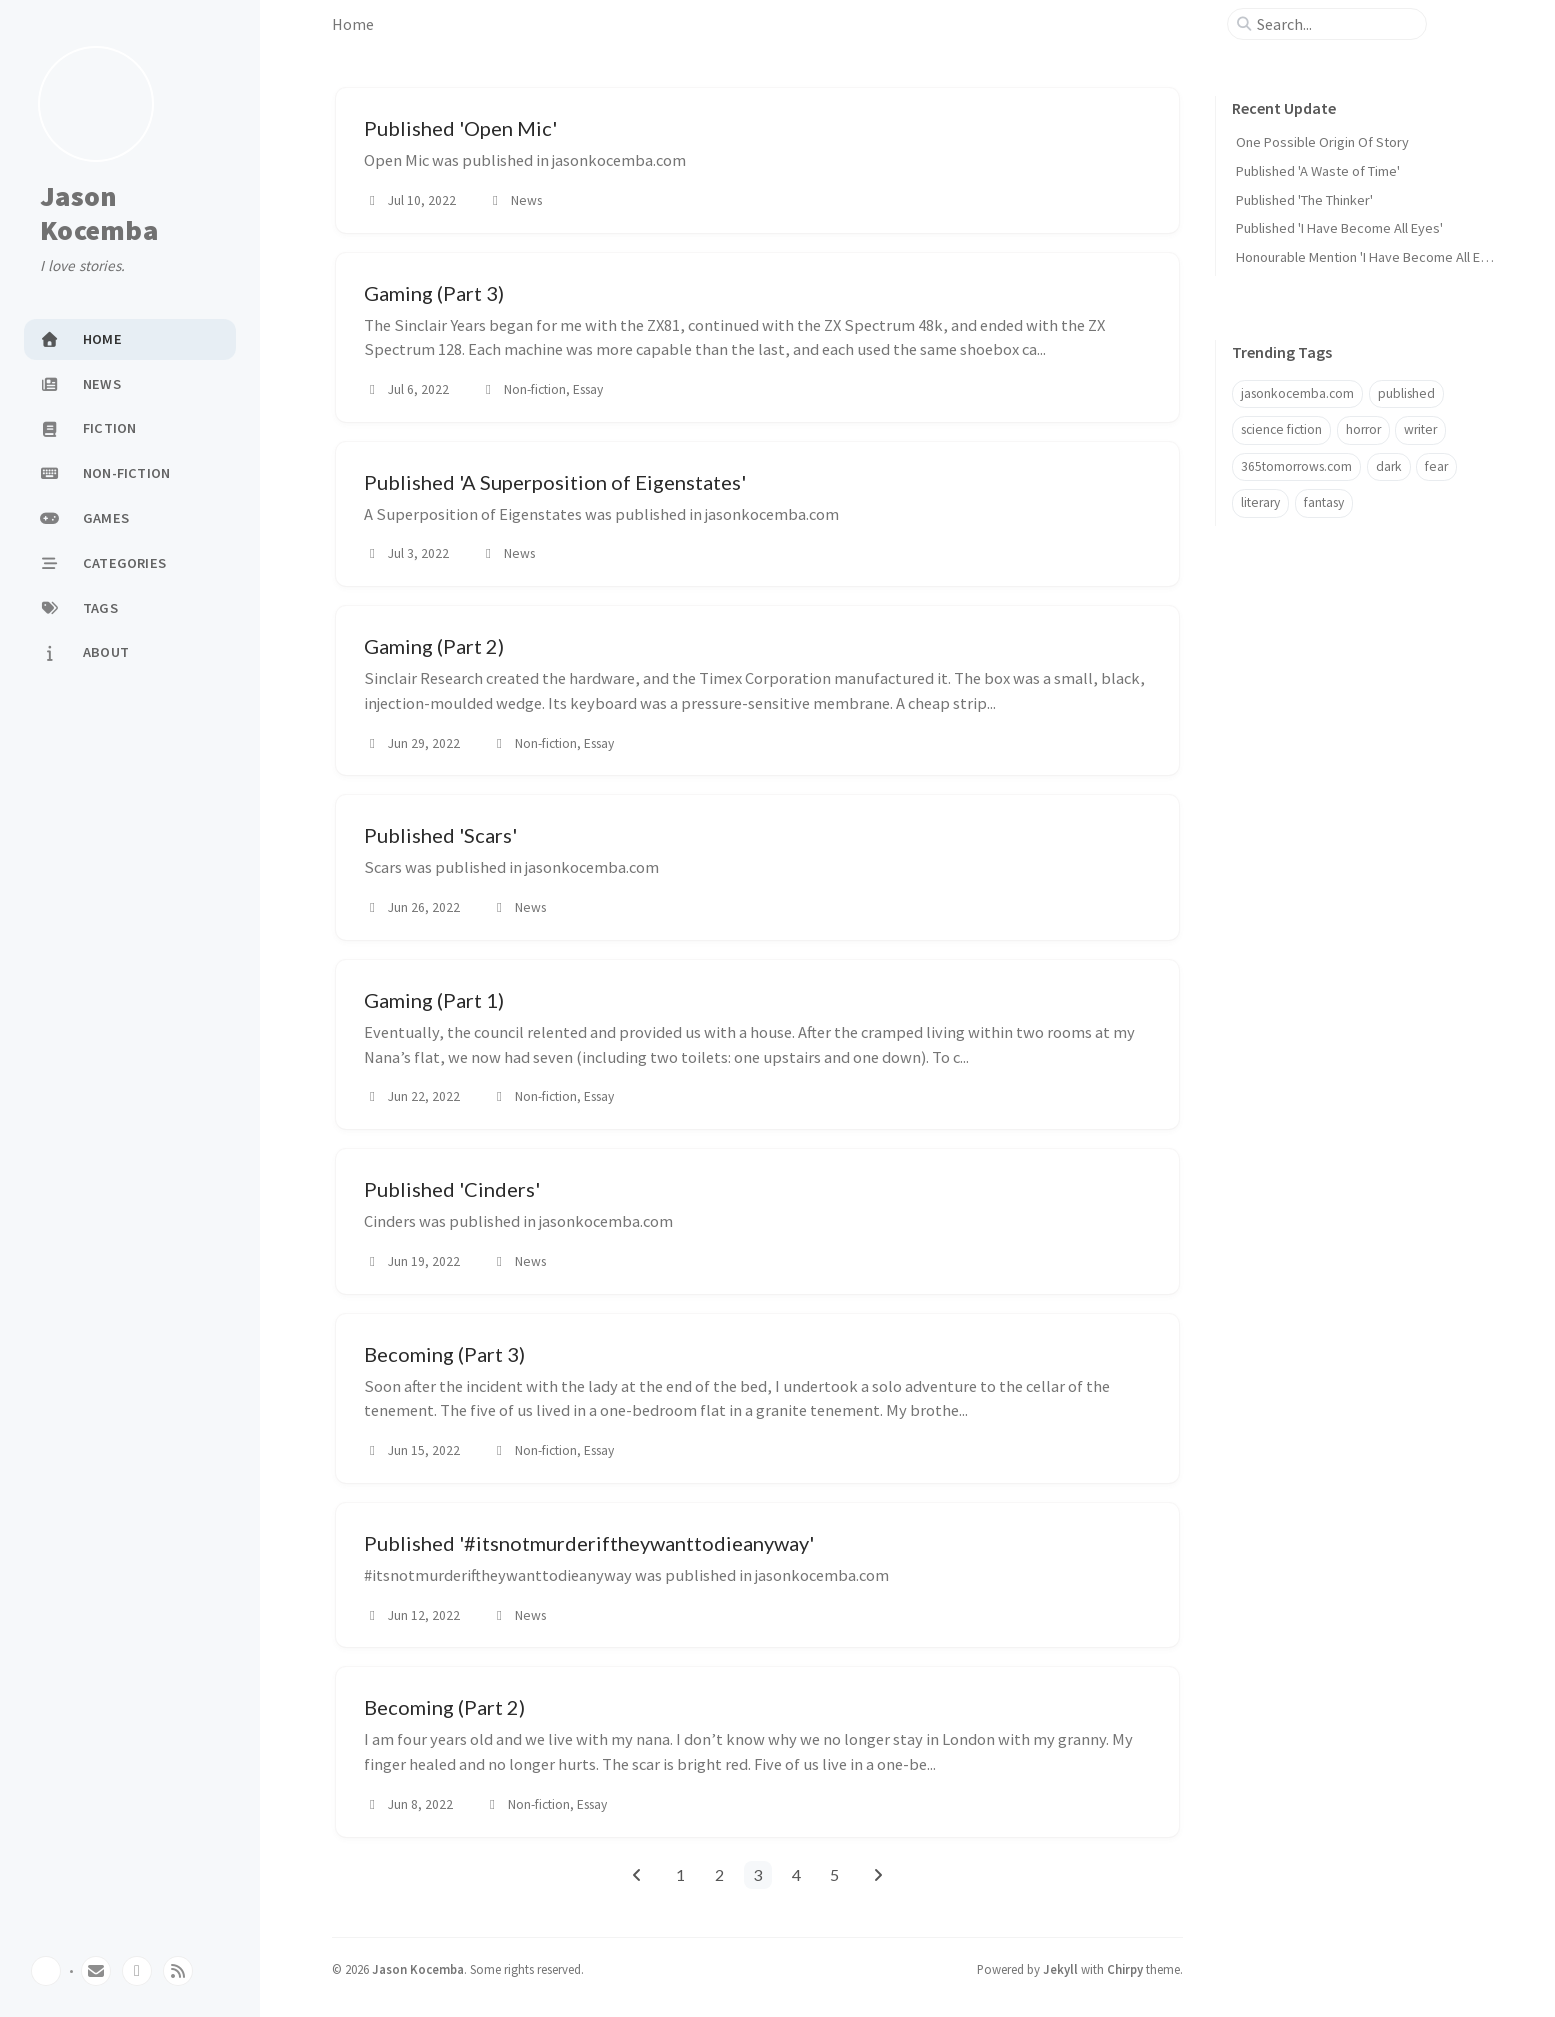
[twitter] (137, 1971)
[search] (1335, 24)
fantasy (1324, 502)
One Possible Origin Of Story (1322, 142)
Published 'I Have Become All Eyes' (1339, 228)
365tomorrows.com (1296, 466)
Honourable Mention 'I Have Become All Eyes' (1370, 257)
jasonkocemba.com (1297, 393)
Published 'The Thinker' (1304, 200)
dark (1389, 466)
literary (1260, 502)
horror (1363, 429)
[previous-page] (636, 1875)
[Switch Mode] (46, 1971)
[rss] (178, 1971)
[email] (96, 1971)
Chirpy (1125, 1969)
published (1406, 393)
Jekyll (1060, 1969)
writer (1420, 429)
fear (1436, 466)
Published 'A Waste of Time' (1318, 171)
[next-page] (878, 1875)
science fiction (1281, 429)
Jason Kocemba (99, 213)
